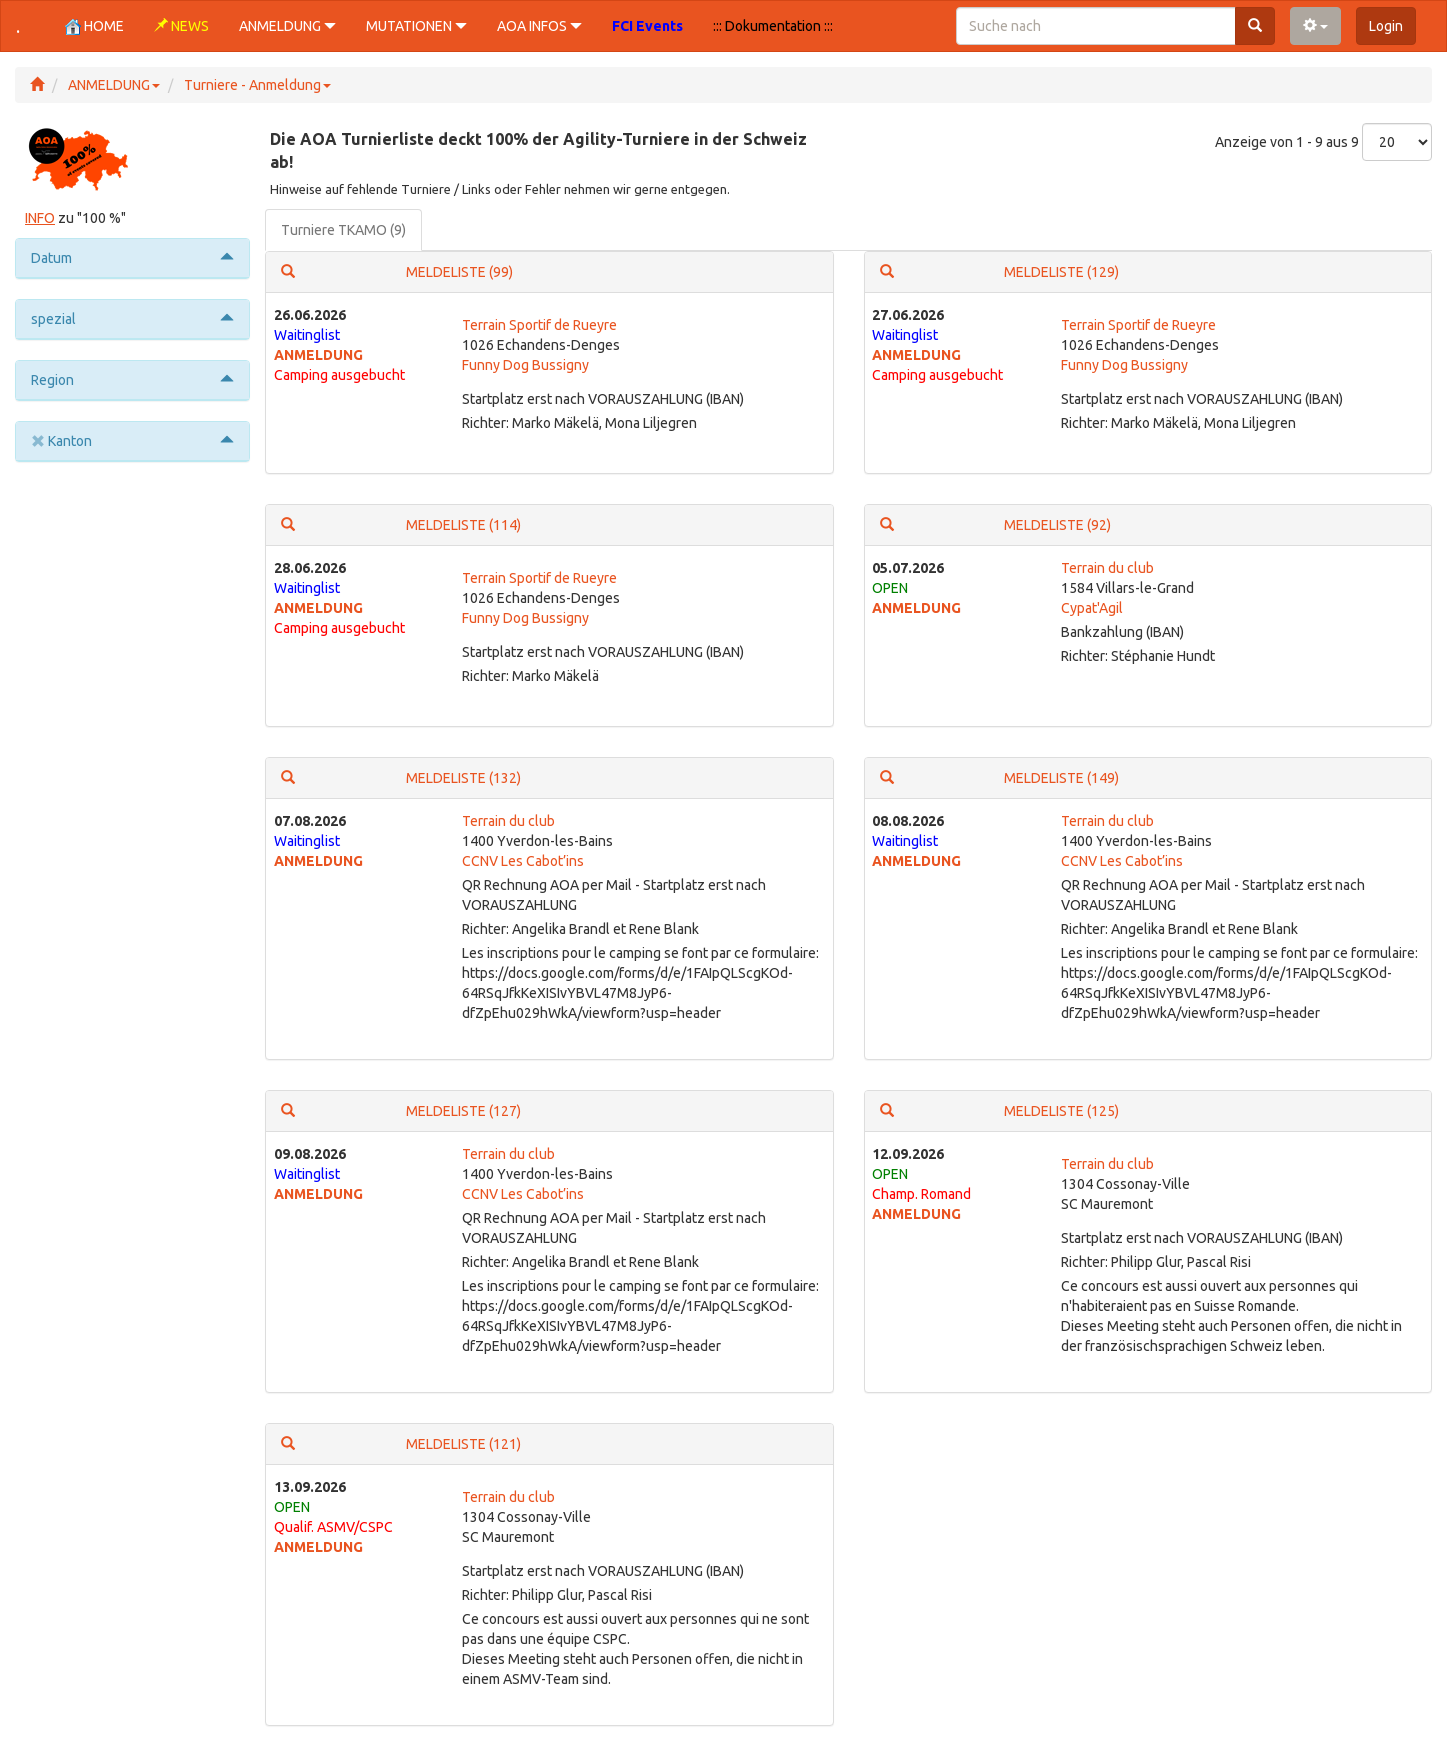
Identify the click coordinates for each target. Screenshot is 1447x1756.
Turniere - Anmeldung (257, 85)
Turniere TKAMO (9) (343, 230)
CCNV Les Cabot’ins (523, 861)
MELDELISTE (459, 272)
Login (1386, 26)
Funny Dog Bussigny (525, 365)
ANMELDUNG (114, 85)
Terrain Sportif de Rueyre (539, 325)
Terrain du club (1107, 568)
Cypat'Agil (1092, 608)
